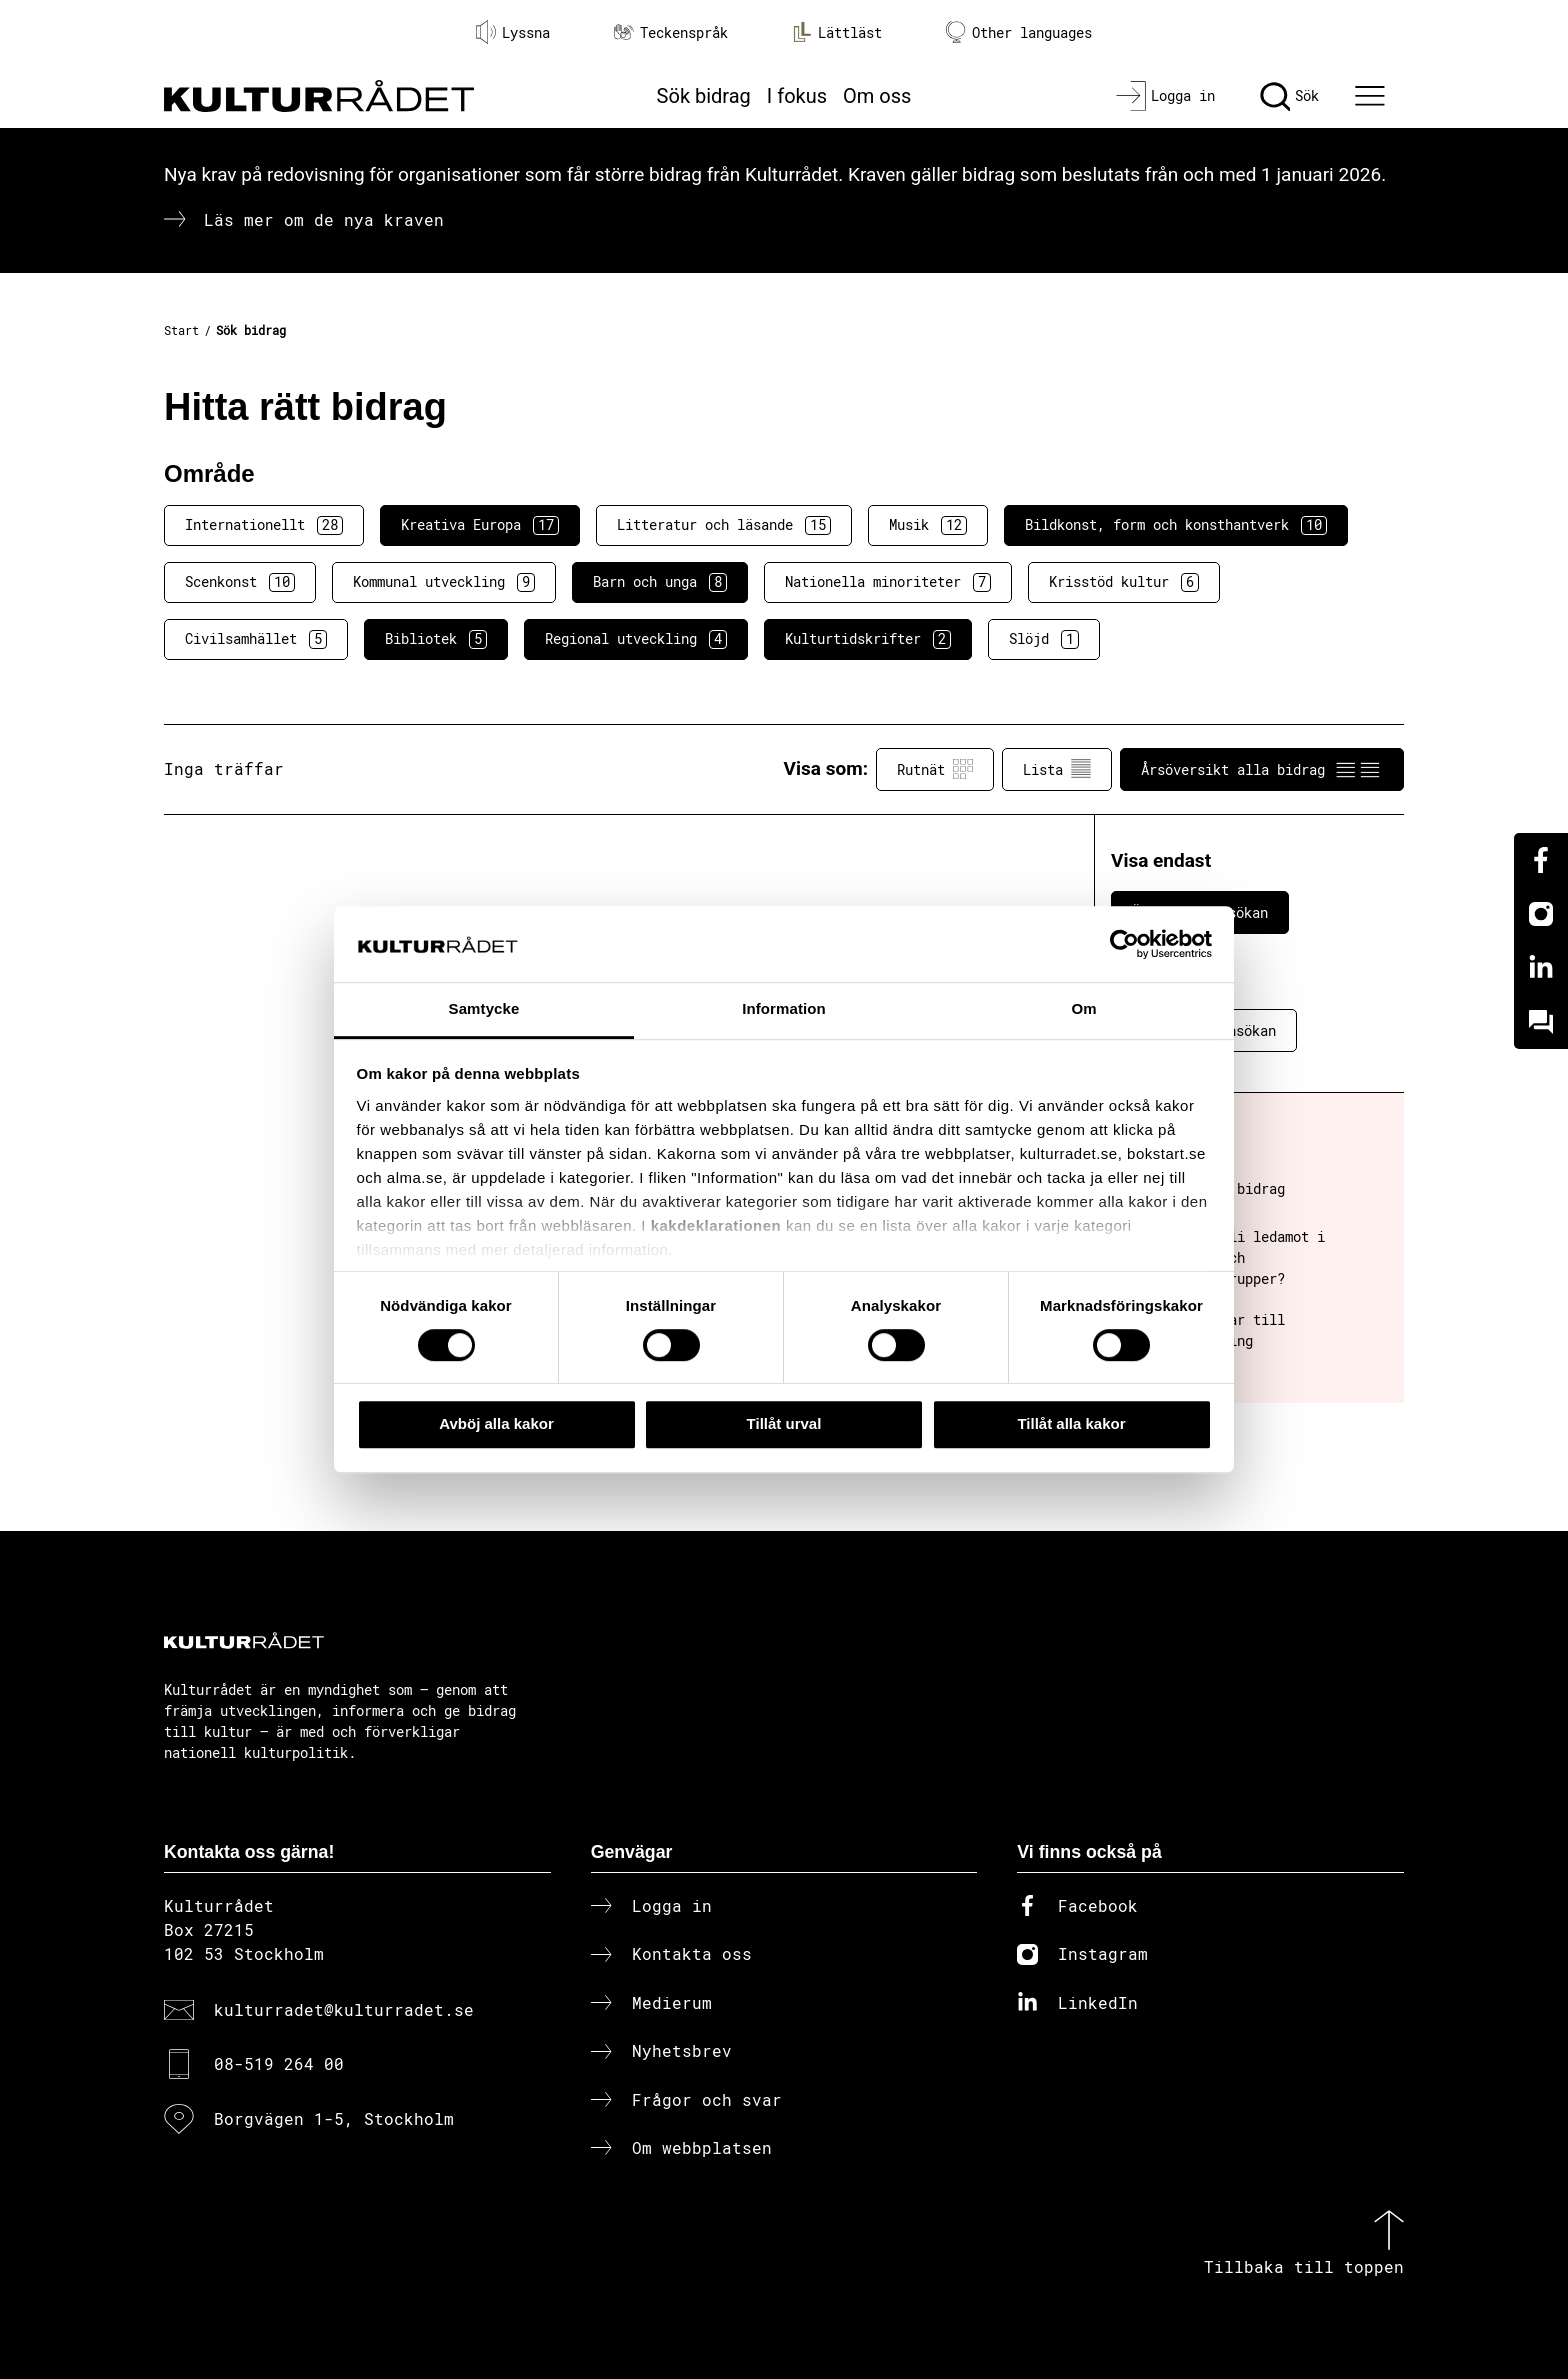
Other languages (1019, 32)
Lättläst (837, 32)
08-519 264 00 (279, 2063)
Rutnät (935, 769)
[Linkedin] (1541, 968)
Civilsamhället (256, 639)
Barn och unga (660, 582)
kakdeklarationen (716, 1225)
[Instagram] (1541, 914)
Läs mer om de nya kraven (324, 219)
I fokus (797, 96)
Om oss (877, 96)
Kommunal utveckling (444, 582)
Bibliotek (436, 639)
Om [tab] (1083, 1009)
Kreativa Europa (480, 525)
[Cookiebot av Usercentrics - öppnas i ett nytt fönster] (1124, 944)
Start (181, 330)
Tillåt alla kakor (1071, 1423)
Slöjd (1044, 639)
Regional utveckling (636, 639)
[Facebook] (1541, 860)
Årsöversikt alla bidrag (1262, 769)
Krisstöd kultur (1124, 582)
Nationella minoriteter (888, 582)
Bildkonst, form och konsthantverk (1176, 525)
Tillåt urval (784, 1423)
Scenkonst (240, 582)
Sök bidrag (704, 96)
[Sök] (1289, 96)
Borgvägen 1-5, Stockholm (334, 2118)
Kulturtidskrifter (868, 639)
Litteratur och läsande (724, 525)
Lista (1057, 769)
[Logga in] (1165, 96)
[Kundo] (1541, 1022)
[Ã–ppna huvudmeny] (1373, 96)
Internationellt (264, 525)
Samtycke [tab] (484, 1009)
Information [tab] (784, 1009)
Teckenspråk (671, 32)
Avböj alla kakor (496, 1423)
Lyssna (513, 32)
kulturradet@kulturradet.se (344, 2009)
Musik (928, 525)
